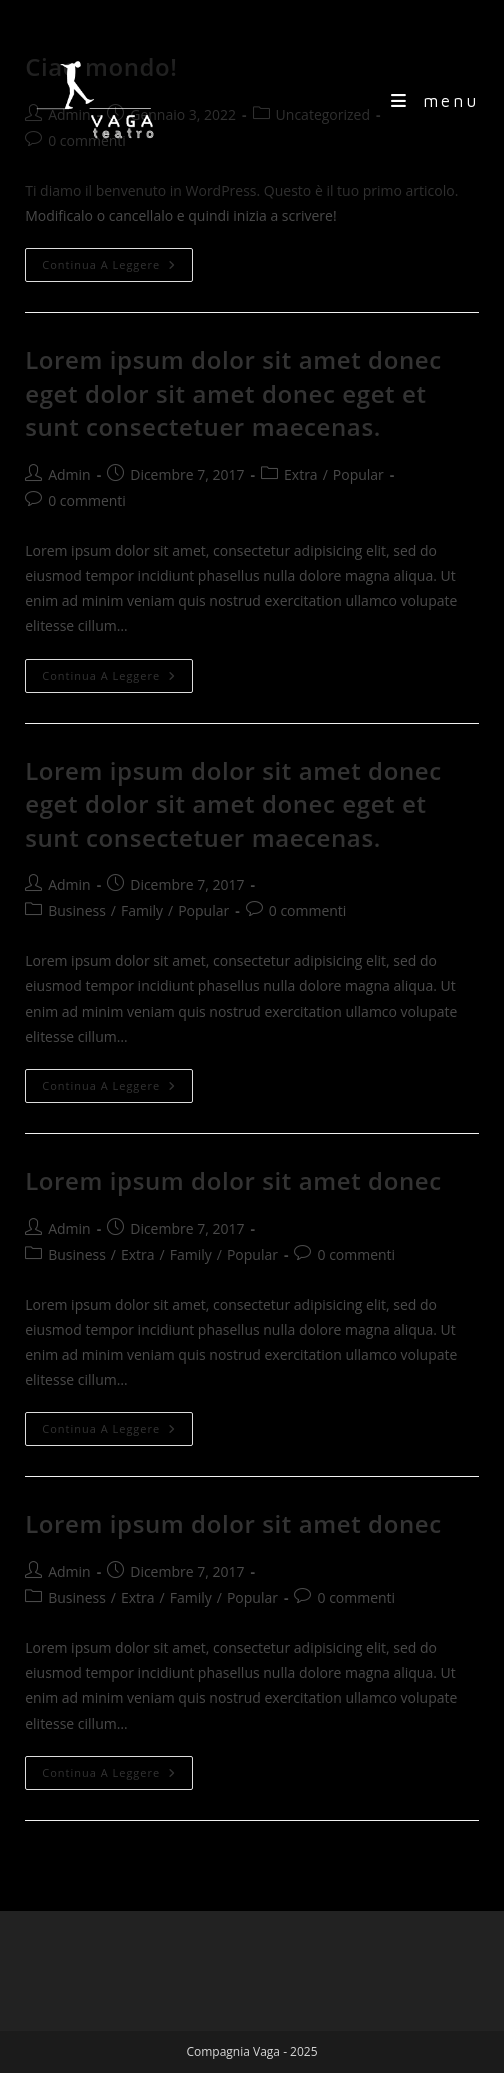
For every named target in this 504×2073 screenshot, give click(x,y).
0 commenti (87, 500)
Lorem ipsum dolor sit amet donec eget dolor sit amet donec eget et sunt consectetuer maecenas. (233, 393)
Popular (358, 474)
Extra (301, 474)
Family (142, 910)
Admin (69, 474)
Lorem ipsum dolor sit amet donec (233, 1180)
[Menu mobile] (435, 101)
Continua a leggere (117, 268)
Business (77, 910)
